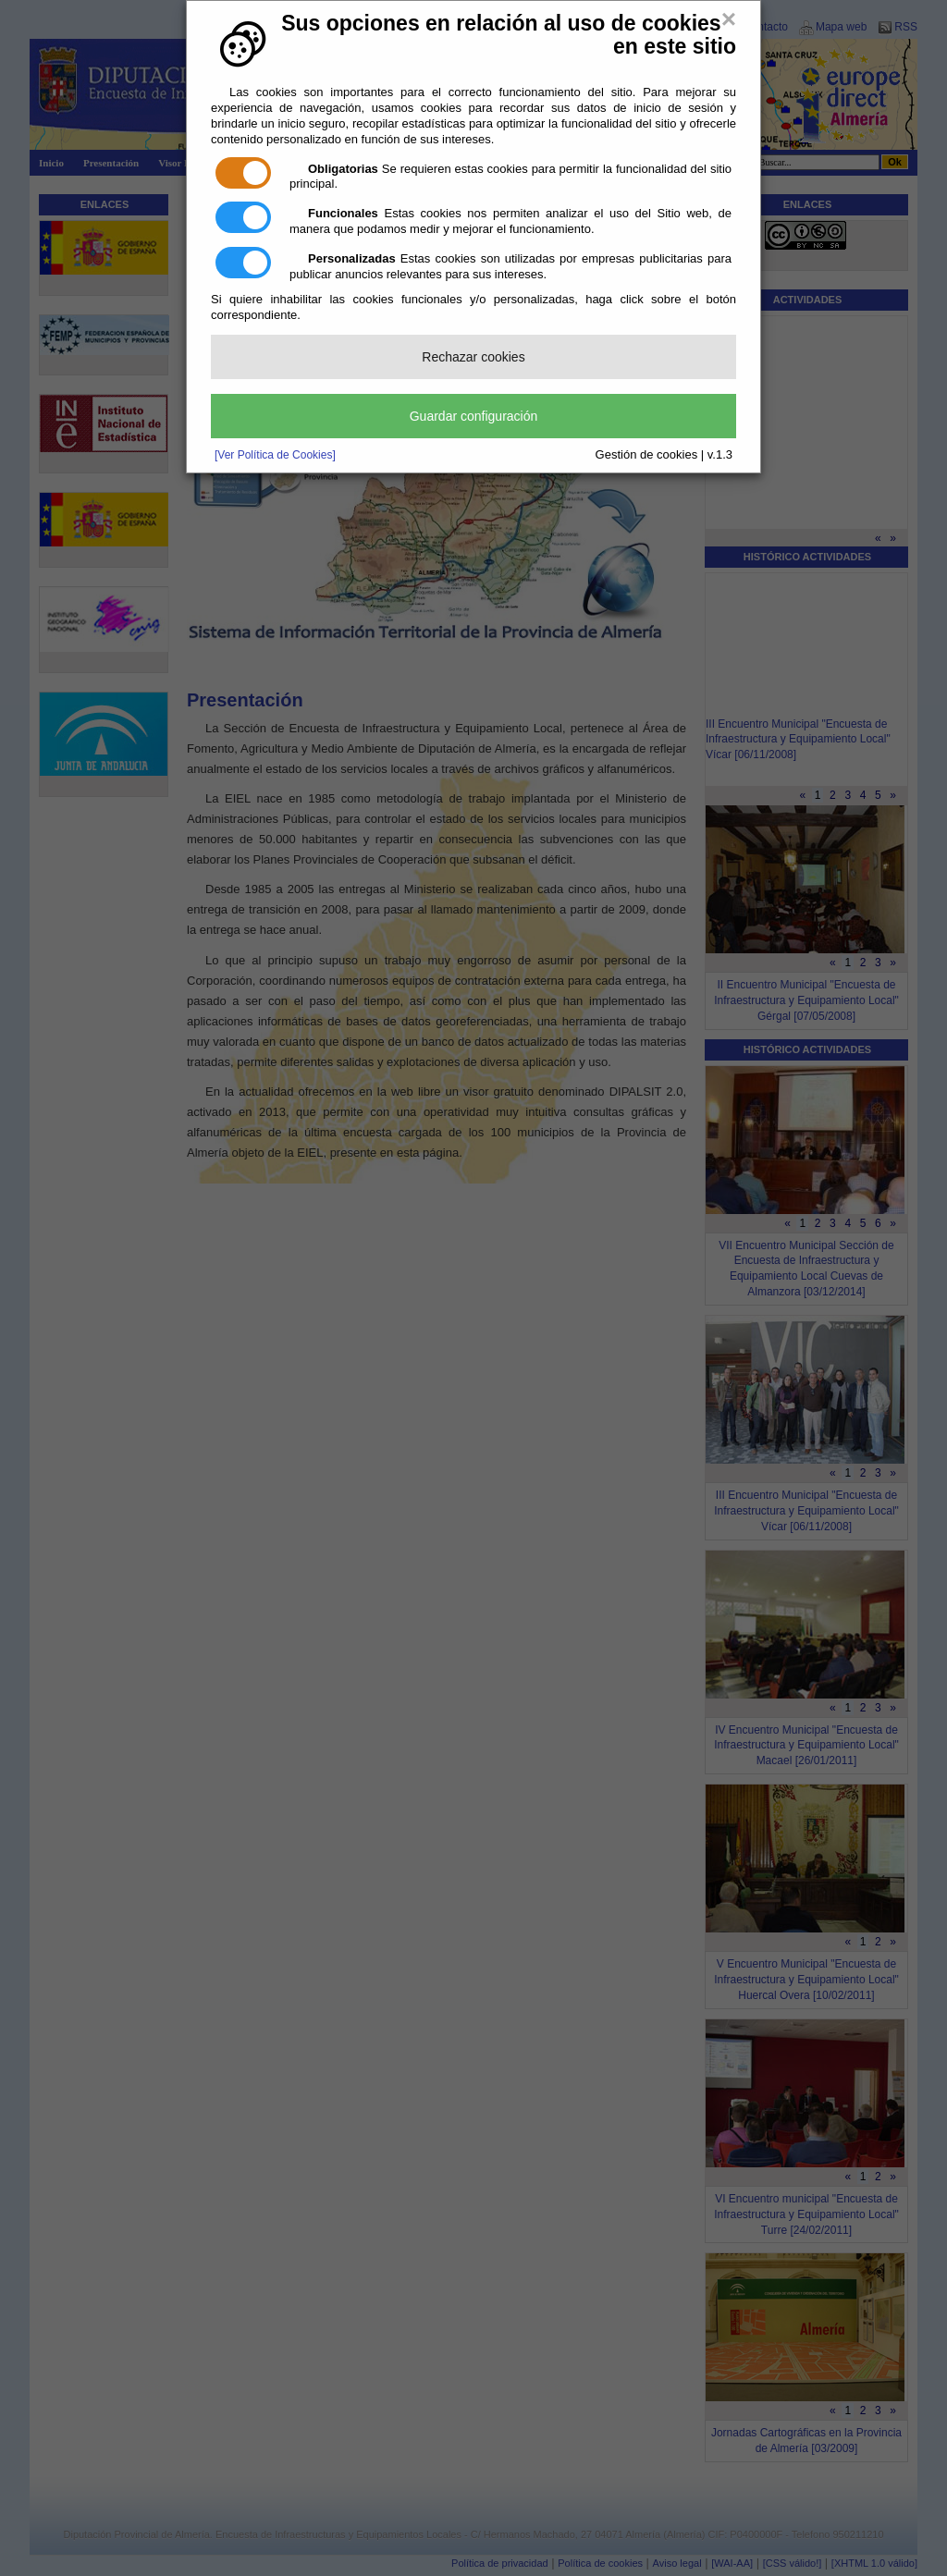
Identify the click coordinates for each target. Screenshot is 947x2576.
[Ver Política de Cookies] (275, 454)
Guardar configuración (474, 416)
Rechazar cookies (473, 357)
